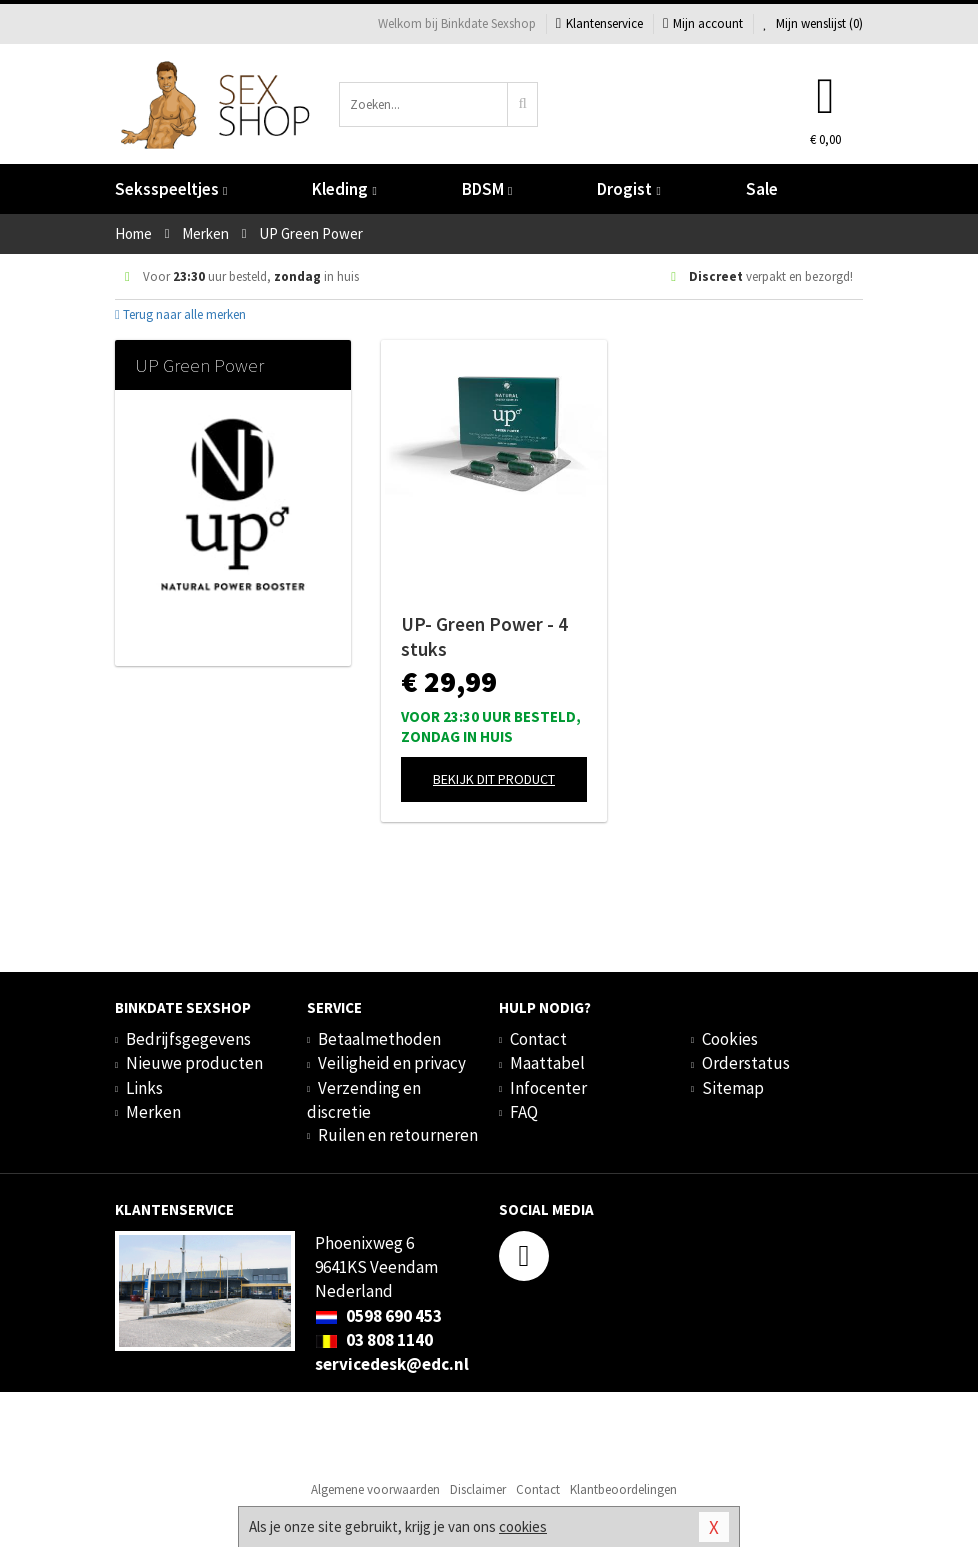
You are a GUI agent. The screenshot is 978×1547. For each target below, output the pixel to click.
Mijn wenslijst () (813, 23)
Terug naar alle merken (180, 314)
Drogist (628, 189)
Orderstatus (746, 1063)
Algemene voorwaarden (375, 1489)
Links (144, 1088)
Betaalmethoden (379, 1039)
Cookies (730, 1039)
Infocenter (548, 1088)
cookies (523, 1526)
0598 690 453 (378, 1316)
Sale (762, 189)
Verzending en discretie (364, 1100)
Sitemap (733, 1088)
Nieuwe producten (194, 1063)
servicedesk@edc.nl (392, 1364)
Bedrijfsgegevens (188, 1039)
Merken (153, 1112)
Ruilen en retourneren (398, 1135)
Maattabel (547, 1063)
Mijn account (703, 23)
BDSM (487, 189)
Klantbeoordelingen (623, 1489)
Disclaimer (478, 1489)
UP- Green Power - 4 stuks (484, 636)
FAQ (524, 1112)
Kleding (344, 189)
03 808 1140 (374, 1340)
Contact (538, 1039)
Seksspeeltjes (171, 189)
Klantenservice (599, 23)
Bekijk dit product (494, 779)
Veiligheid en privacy (392, 1063)
